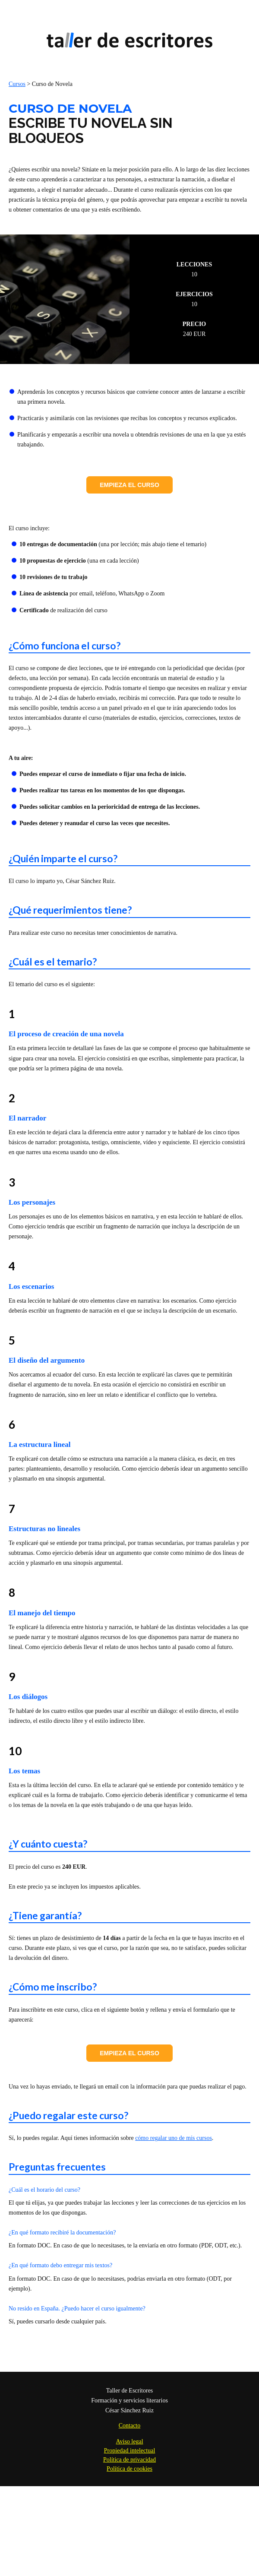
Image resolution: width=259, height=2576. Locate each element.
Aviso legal (129, 2441)
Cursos (17, 84)
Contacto (130, 2425)
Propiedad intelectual (129, 2450)
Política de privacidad (129, 2459)
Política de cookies (129, 2468)
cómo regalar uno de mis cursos (173, 2138)
